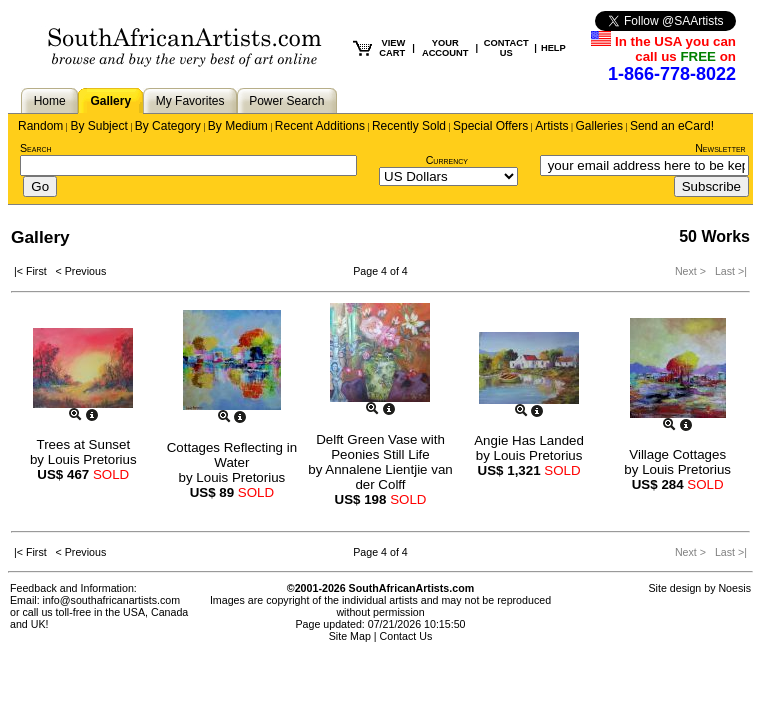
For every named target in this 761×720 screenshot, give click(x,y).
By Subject (98, 126)
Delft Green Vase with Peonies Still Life (380, 447)
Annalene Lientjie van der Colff (388, 477)
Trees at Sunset (84, 444)
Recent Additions (320, 126)
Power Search (286, 101)
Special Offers (490, 126)
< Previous (81, 271)
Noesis (734, 588)
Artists (551, 126)
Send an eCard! (672, 126)
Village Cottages (677, 454)
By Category (168, 126)
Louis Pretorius (92, 459)
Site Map (350, 636)
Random (40, 126)
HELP (553, 48)
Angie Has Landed (529, 440)
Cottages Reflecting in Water (232, 455)
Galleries (599, 126)
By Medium (238, 126)
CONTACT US (506, 48)
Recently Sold (409, 126)
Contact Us (406, 636)
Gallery (110, 101)
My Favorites (190, 101)
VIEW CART (392, 48)
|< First (35, 271)
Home (50, 101)
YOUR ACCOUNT (445, 48)
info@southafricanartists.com (112, 600)
